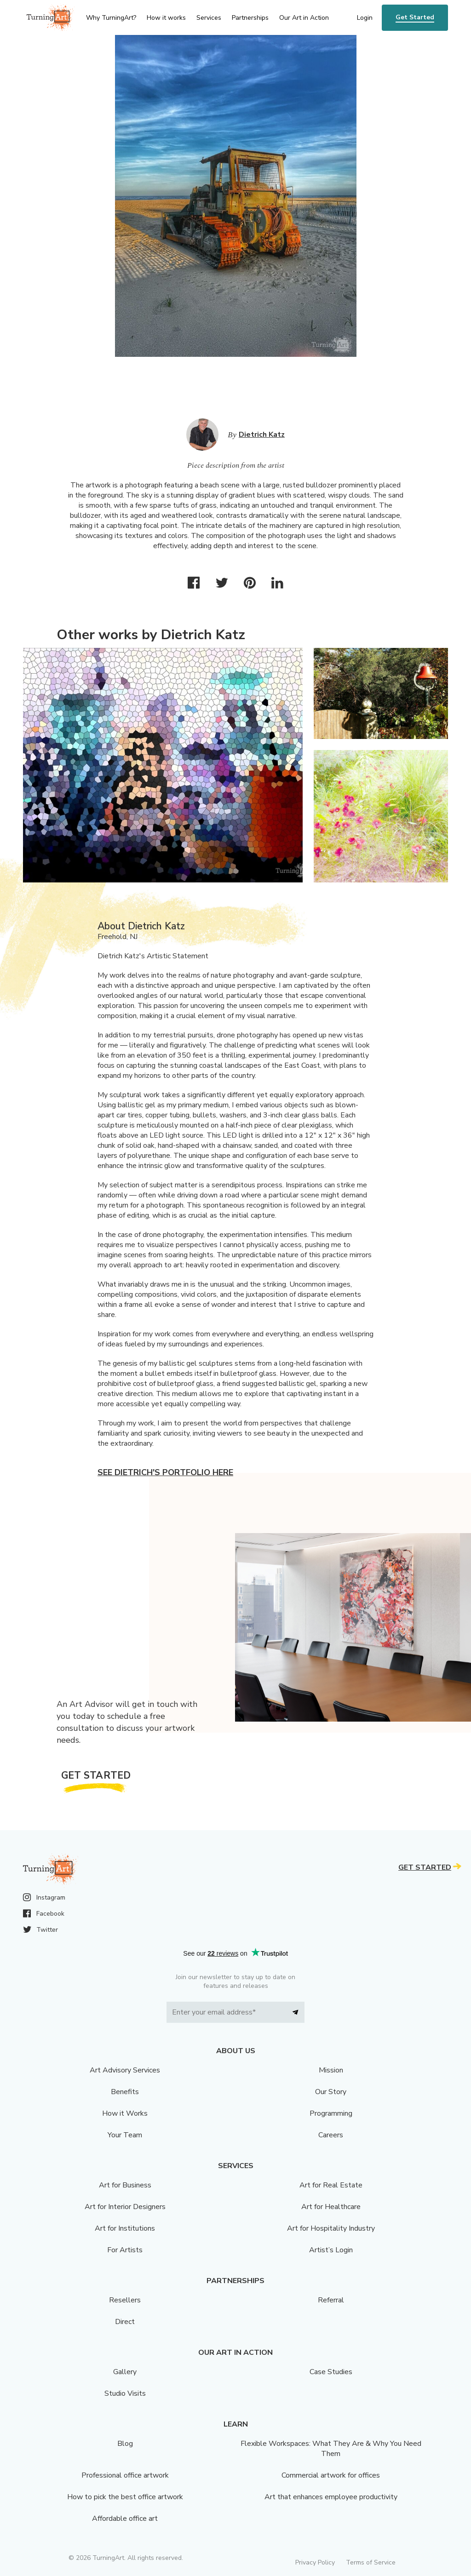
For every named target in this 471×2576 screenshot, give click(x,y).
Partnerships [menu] (250, 17)
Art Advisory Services (125, 2070)
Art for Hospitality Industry (331, 2228)
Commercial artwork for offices (330, 2475)
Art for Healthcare (331, 2207)
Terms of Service (371, 2562)
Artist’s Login (331, 2250)
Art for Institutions (125, 2228)
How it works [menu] (166, 17)
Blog (125, 2444)
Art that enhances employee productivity (330, 2497)
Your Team (125, 2135)
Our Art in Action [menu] (304, 17)
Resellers (125, 2300)
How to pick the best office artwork (125, 2497)
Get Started (415, 17)
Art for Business (125, 2185)
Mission (331, 2070)
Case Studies (331, 2372)
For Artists (125, 2250)
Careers (330, 2135)
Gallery (125, 2372)
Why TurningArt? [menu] (111, 17)
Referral (331, 2300)
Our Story (330, 2092)
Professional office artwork (125, 2475)
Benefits (125, 2092)
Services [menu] (208, 17)
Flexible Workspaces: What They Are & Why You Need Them (331, 2449)
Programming (331, 2113)
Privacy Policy (315, 2562)
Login (365, 17)
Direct (125, 2322)
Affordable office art (125, 2518)
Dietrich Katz (262, 434)
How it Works (125, 2113)
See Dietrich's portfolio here (165, 1472)
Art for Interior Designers (125, 2207)
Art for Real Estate (330, 2185)
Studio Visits (125, 2393)
